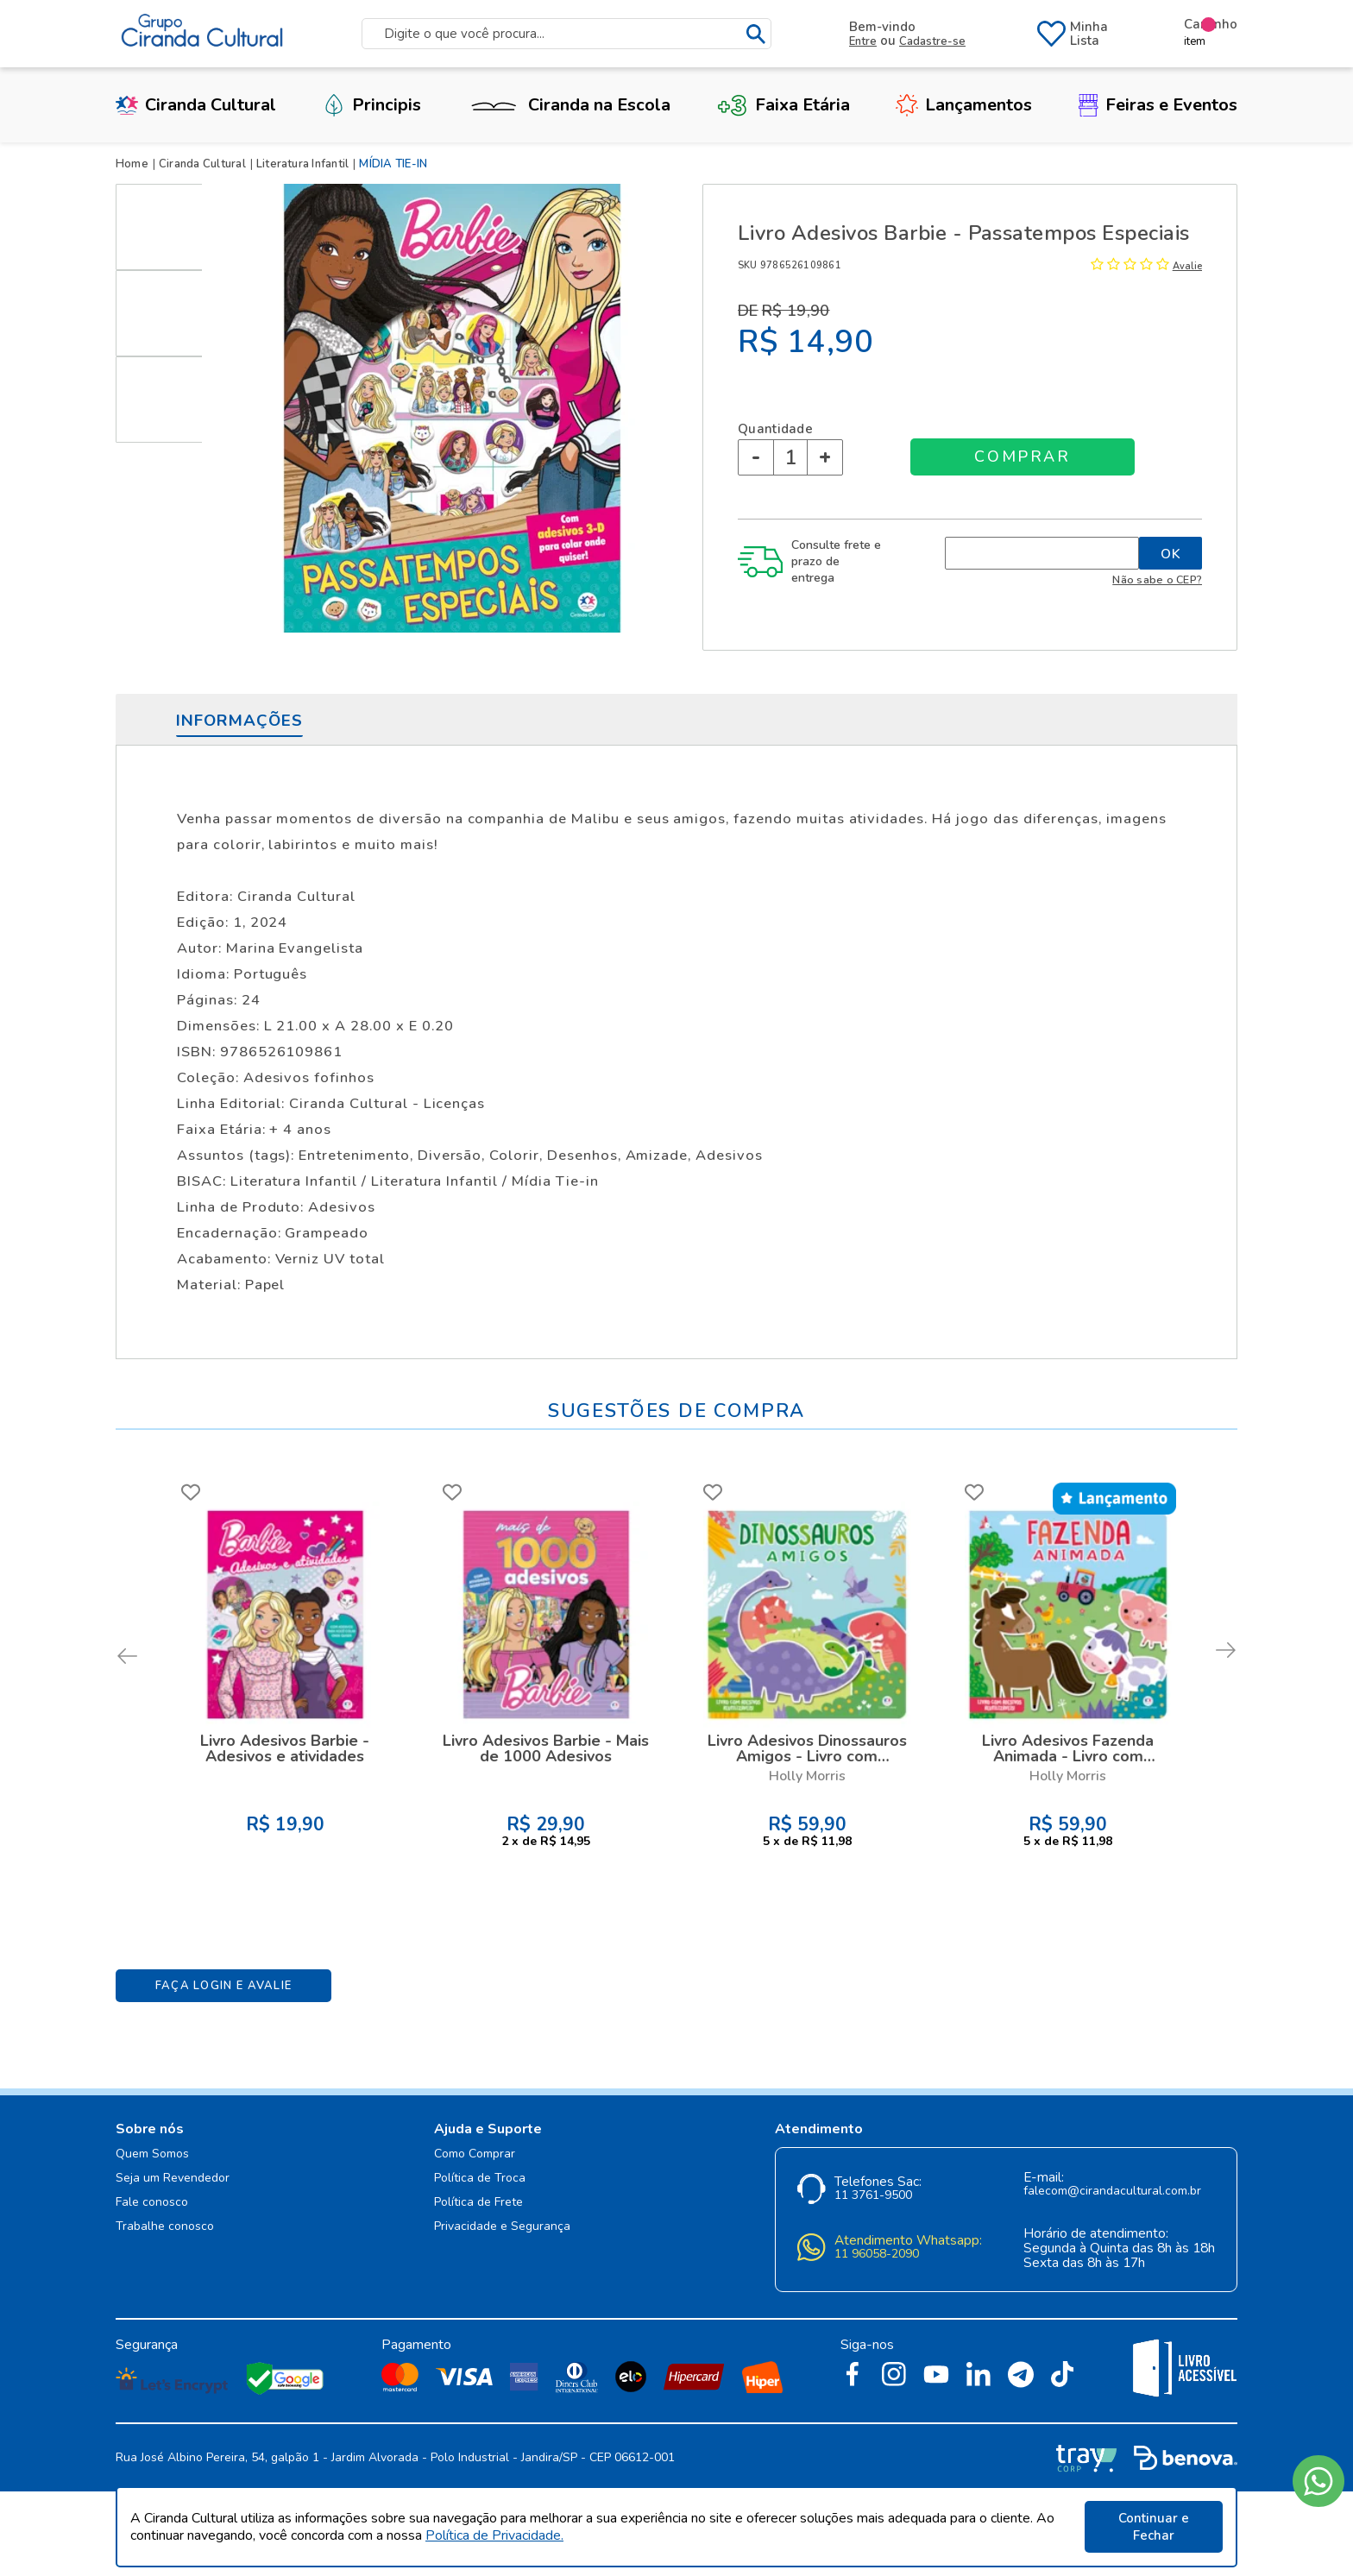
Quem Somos (152, 2154)
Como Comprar (474, 2154)
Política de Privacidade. (494, 2535)
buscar (756, 34)
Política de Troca (479, 2178)
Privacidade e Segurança (502, 2227)
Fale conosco (152, 2202)
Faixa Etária (783, 105)
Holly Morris (807, 1776)
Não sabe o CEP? (1157, 579)
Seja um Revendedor (173, 2178)
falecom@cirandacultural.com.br (1112, 2191)
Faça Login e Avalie (224, 1985)
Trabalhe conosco (165, 2227)
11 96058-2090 (876, 2254)
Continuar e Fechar (1153, 2527)
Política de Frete (478, 2202)
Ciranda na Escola (568, 105)
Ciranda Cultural (196, 105)
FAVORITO (190, 1492)
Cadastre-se (932, 41)
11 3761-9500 (873, 2196)
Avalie (1187, 266)
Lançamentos (964, 105)
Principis (372, 105)
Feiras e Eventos (1158, 105)
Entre (863, 41)
